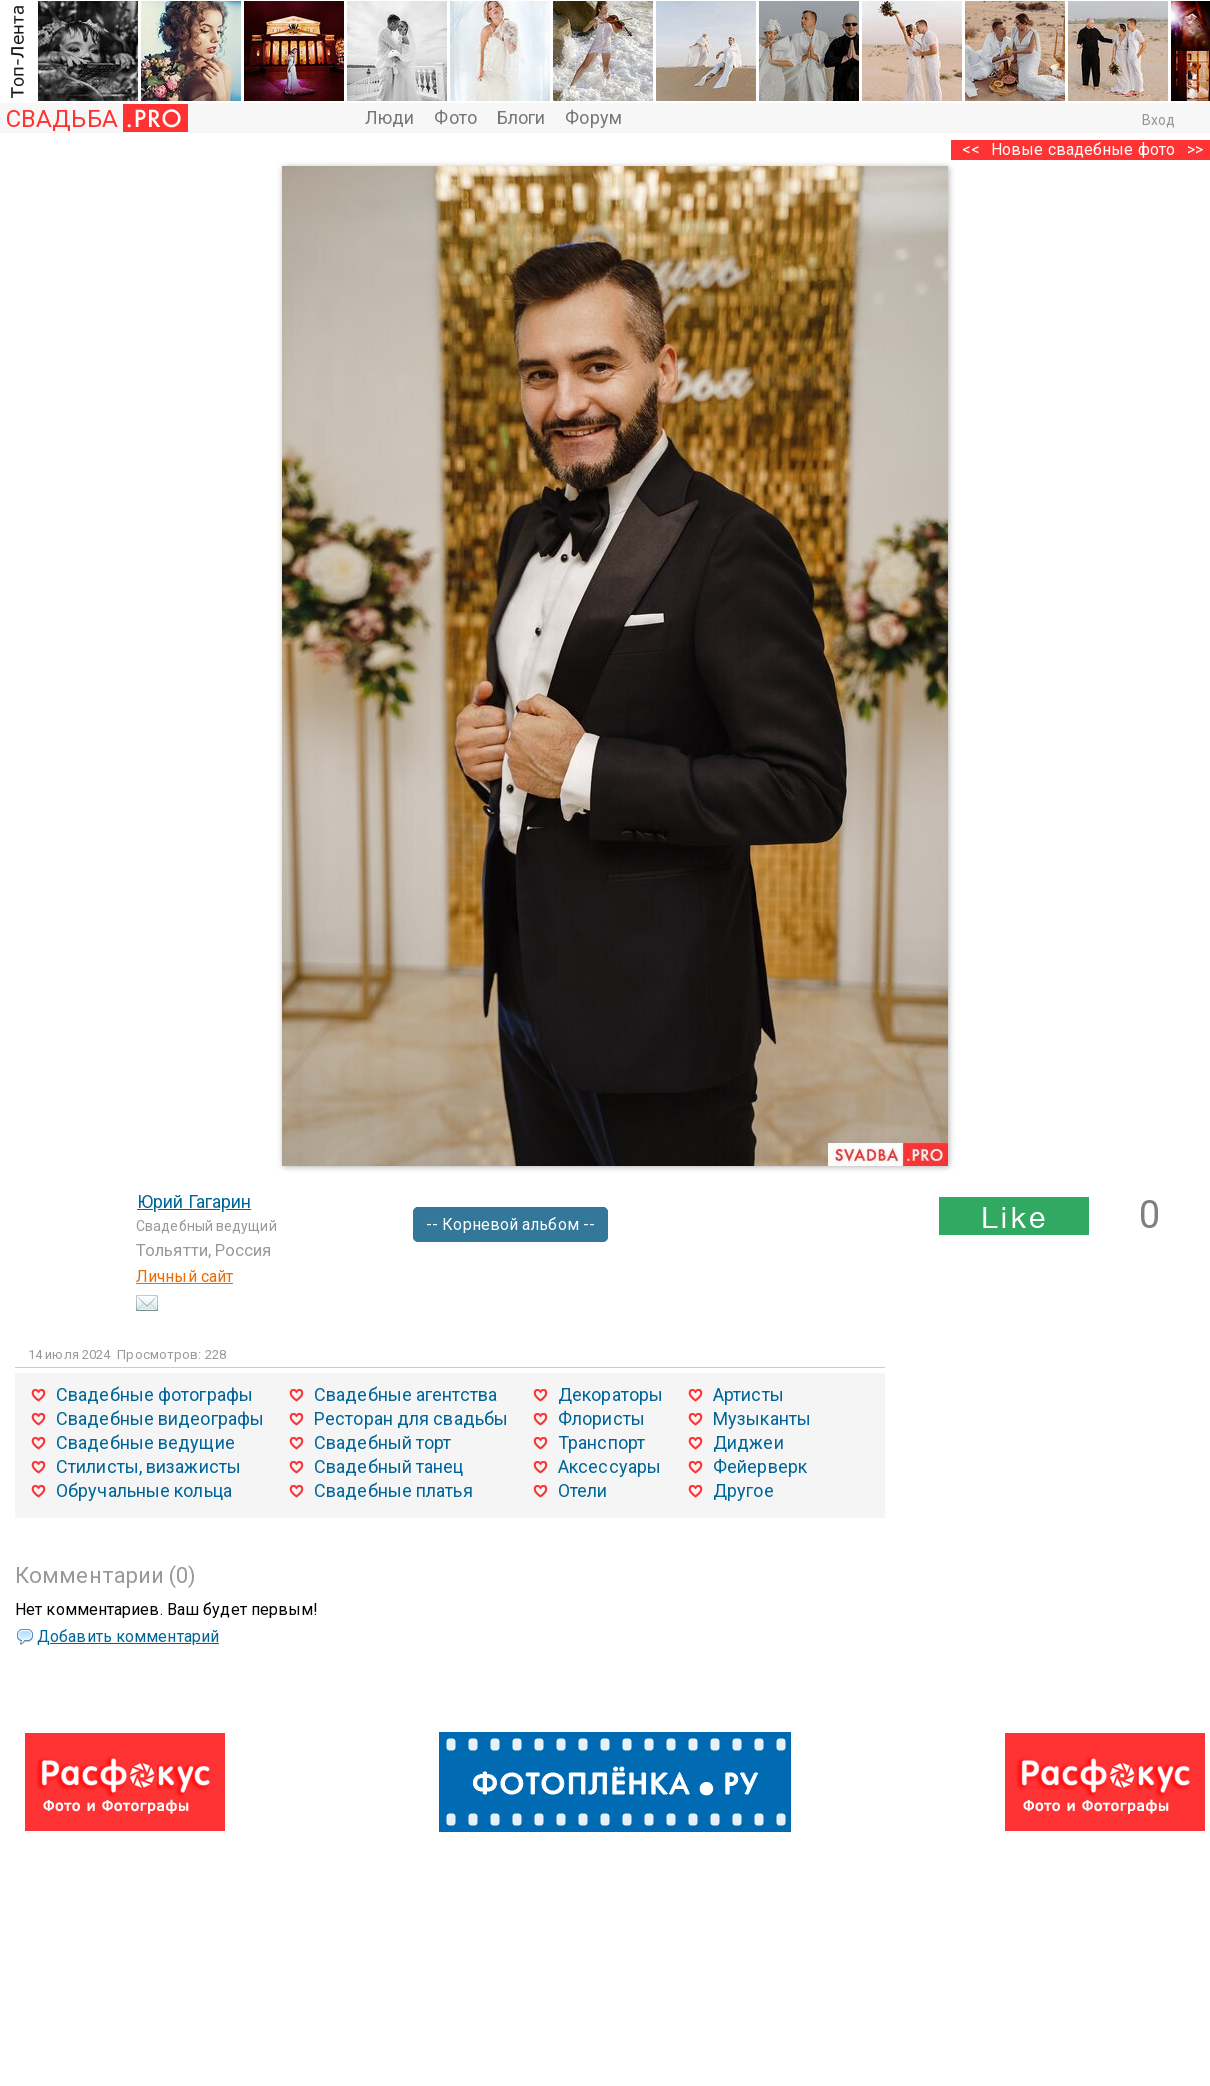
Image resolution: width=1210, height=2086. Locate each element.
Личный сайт (184, 1276)
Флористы (601, 1418)
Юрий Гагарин (194, 1201)
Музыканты (762, 1418)
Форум (593, 117)
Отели (583, 1490)
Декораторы (610, 1394)
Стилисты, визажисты (148, 1466)
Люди (389, 117)
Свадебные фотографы (154, 1394)
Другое (743, 1490)
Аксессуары (609, 1466)
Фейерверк (760, 1466)
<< (971, 149)
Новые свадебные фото (1083, 149)
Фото (455, 117)
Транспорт (601, 1442)
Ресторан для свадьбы (411, 1418)
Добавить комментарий (128, 1636)
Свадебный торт (382, 1442)
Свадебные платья (393, 1490)
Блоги (521, 117)
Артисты (748, 1394)
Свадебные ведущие (145, 1442)
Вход (1158, 120)
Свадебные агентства (405, 1394)
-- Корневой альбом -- (510, 1224)
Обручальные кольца (144, 1490)
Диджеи (748, 1442)
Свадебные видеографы (160, 1418)
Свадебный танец (389, 1466)
